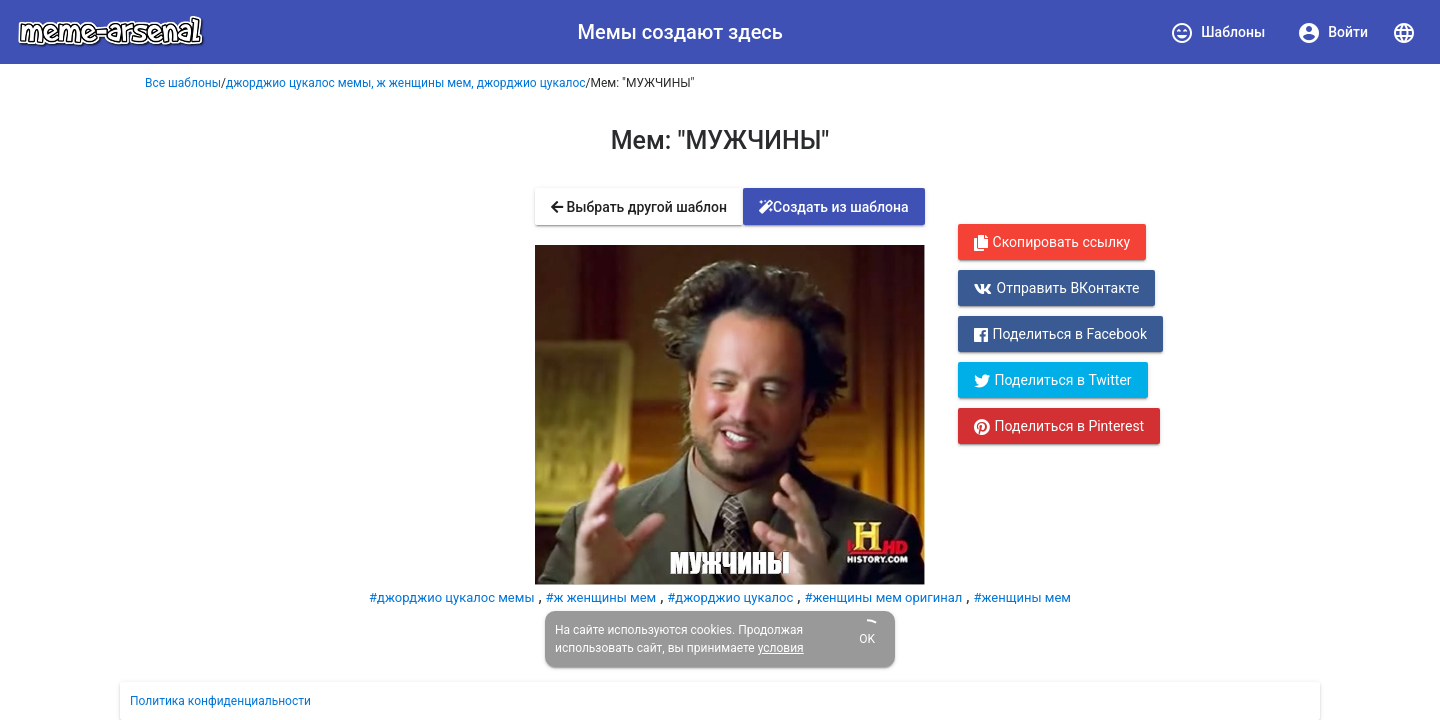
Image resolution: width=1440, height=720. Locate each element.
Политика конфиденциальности (220, 701)
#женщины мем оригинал (883, 597)
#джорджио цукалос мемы (451, 597)
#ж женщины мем (601, 597)
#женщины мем (1021, 597)
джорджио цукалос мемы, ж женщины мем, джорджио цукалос (406, 83)
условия (781, 648)
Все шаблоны (183, 83)
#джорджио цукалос (730, 597)
